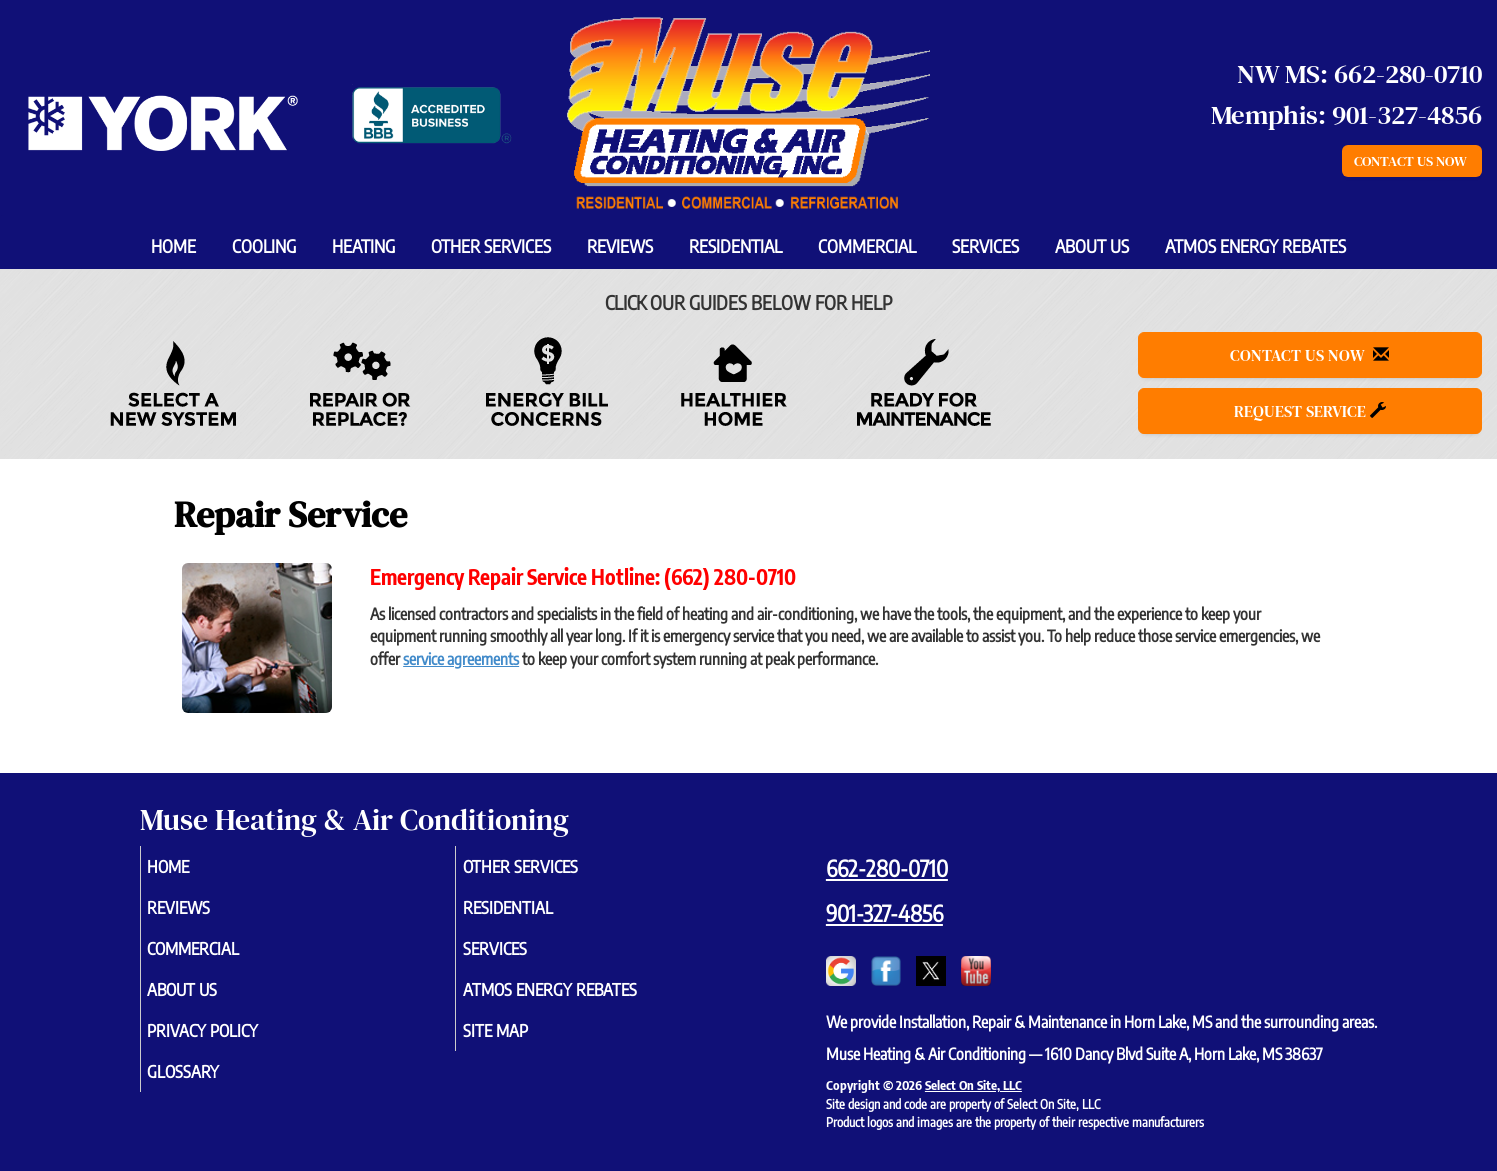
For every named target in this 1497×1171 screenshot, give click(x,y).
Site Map (523, 1044)
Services (985, 246)
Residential (735, 246)
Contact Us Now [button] (1412, 161)
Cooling (264, 246)
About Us (1092, 246)
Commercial (867, 246)
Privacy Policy (233, 1044)
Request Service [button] (1310, 411)
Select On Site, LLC (973, 1085)
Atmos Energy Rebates (1255, 246)
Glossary (211, 1088)
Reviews (620, 246)
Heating (363, 246)
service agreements (461, 659)
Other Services (491, 246)
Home (173, 246)
